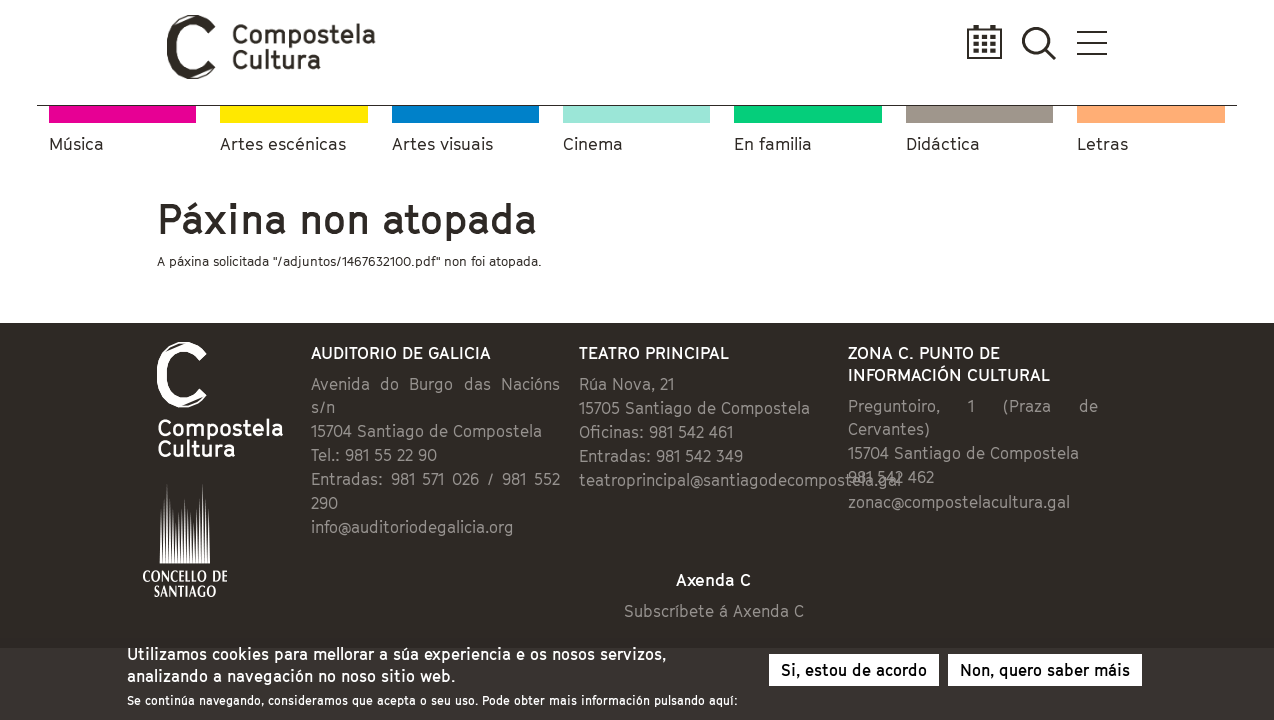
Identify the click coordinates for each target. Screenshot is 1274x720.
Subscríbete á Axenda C (733, 574)
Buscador (1158, 42)
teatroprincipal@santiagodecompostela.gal (726, 482)
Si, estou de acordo (854, 673)
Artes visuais (442, 140)
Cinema (593, 140)
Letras (1102, 140)
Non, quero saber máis (1045, 673)
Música (76, 140)
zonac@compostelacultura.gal (1012, 480)
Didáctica (943, 140)
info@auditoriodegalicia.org (330, 482)
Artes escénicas (283, 140)
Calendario (1098, 42)
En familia (773, 140)
